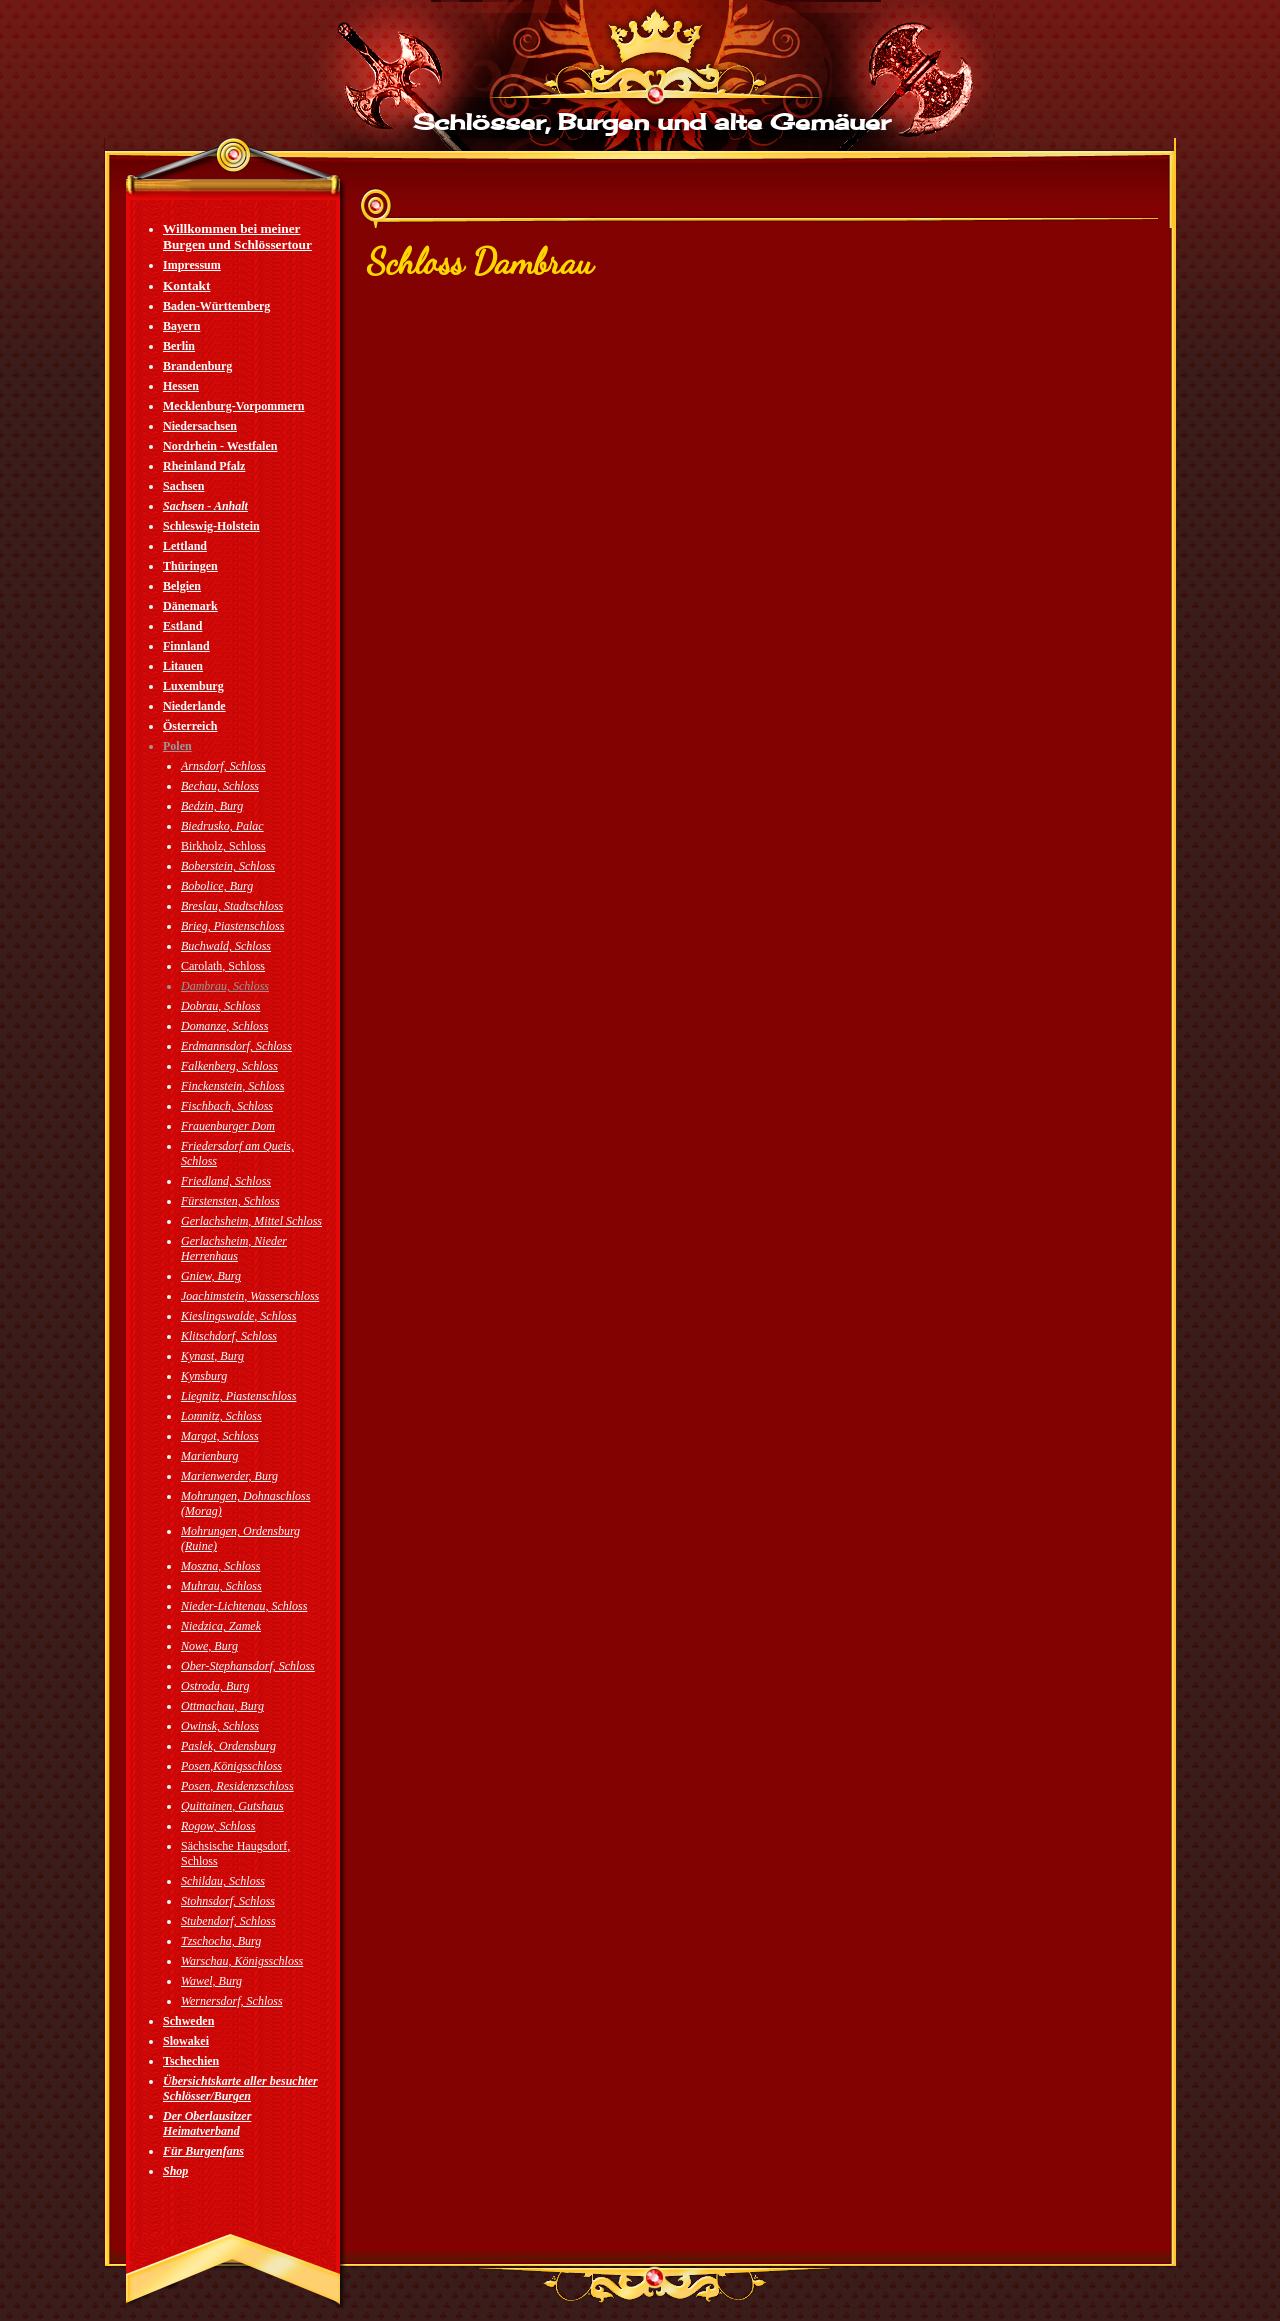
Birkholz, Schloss (223, 846)
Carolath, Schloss (223, 966)
